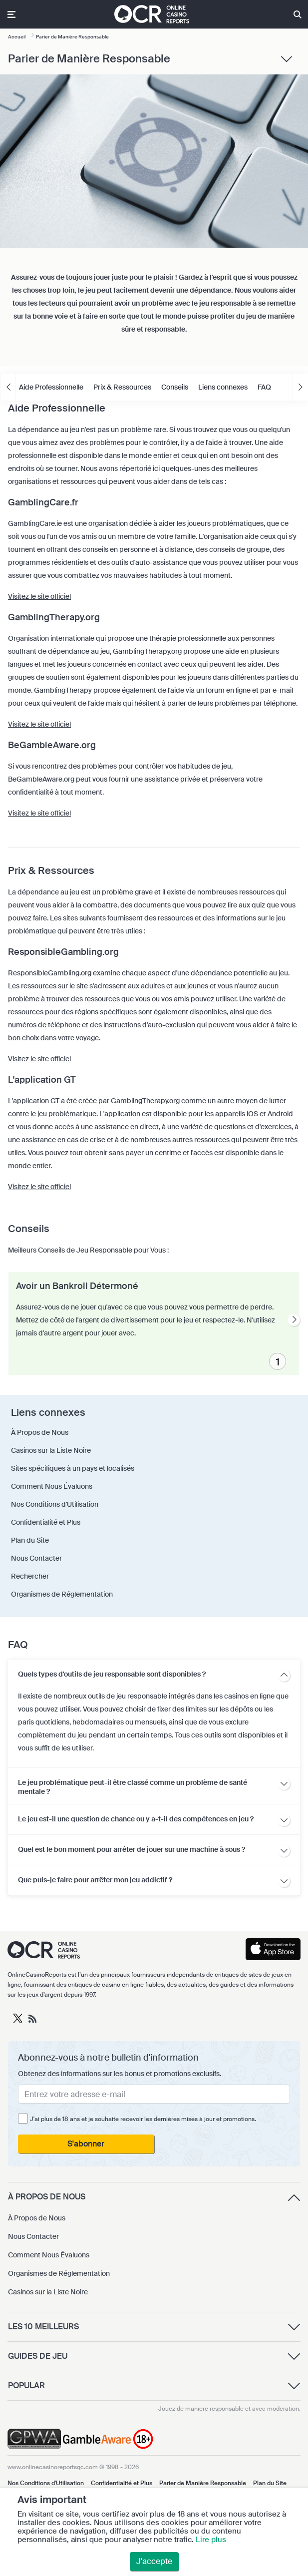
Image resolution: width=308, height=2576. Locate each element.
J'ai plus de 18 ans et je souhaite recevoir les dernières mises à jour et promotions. (143, 2119)
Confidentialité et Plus (121, 2483)
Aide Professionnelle (51, 387)
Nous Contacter (33, 2236)
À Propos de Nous (36, 2217)
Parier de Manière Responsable (202, 2483)
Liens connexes (223, 387)
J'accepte (154, 2561)
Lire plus (211, 2540)
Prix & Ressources (122, 387)
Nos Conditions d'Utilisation (45, 2483)
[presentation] (294, 1319)
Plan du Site (270, 2483)
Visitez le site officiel (39, 596)
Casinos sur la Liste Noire (48, 2291)
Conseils (174, 387)
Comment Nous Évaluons (48, 2254)
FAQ (264, 387)
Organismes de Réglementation (59, 2273)
